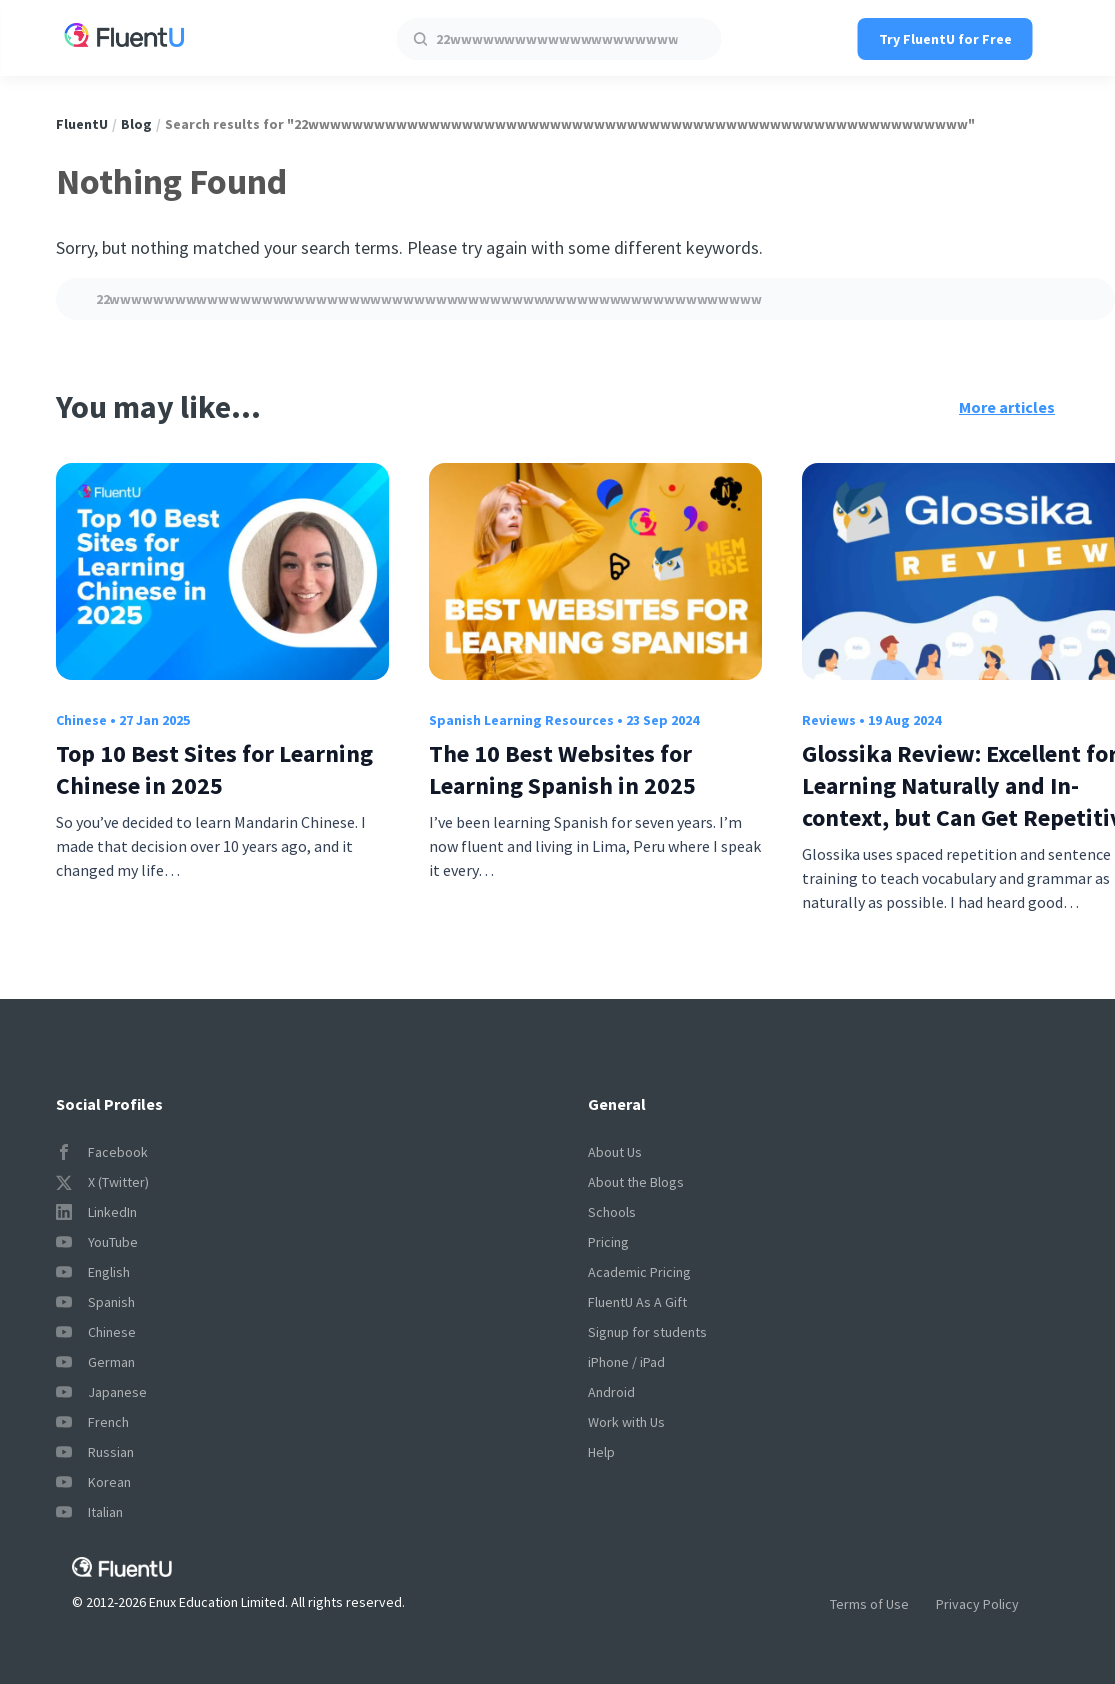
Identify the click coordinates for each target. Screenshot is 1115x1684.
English (93, 1272)
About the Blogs (636, 1182)
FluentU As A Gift (637, 1302)
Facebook (102, 1152)
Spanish (95, 1302)
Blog (136, 124)
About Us (615, 1152)
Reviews (829, 720)
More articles (1007, 407)
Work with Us (626, 1422)
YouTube (97, 1242)
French (92, 1422)
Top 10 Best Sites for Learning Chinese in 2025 (214, 769)
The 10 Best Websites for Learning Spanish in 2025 (562, 769)
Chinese (81, 720)
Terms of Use (869, 1604)
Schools (612, 1212)
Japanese (101, 1392)
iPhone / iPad (626, 1362)
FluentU (82, 124)
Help (601, 1452)
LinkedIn (96, 1212)
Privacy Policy (977, 1604)
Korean (93, 1482)
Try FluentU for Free (945, 39)
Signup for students (647, 1332)
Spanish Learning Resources (521, 720)
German (95, 1362)
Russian (95, 1452)
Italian (89, 1512)
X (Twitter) (102, 1182)
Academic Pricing (639, 1272)
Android (611, 1392)
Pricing (608, 1242)
